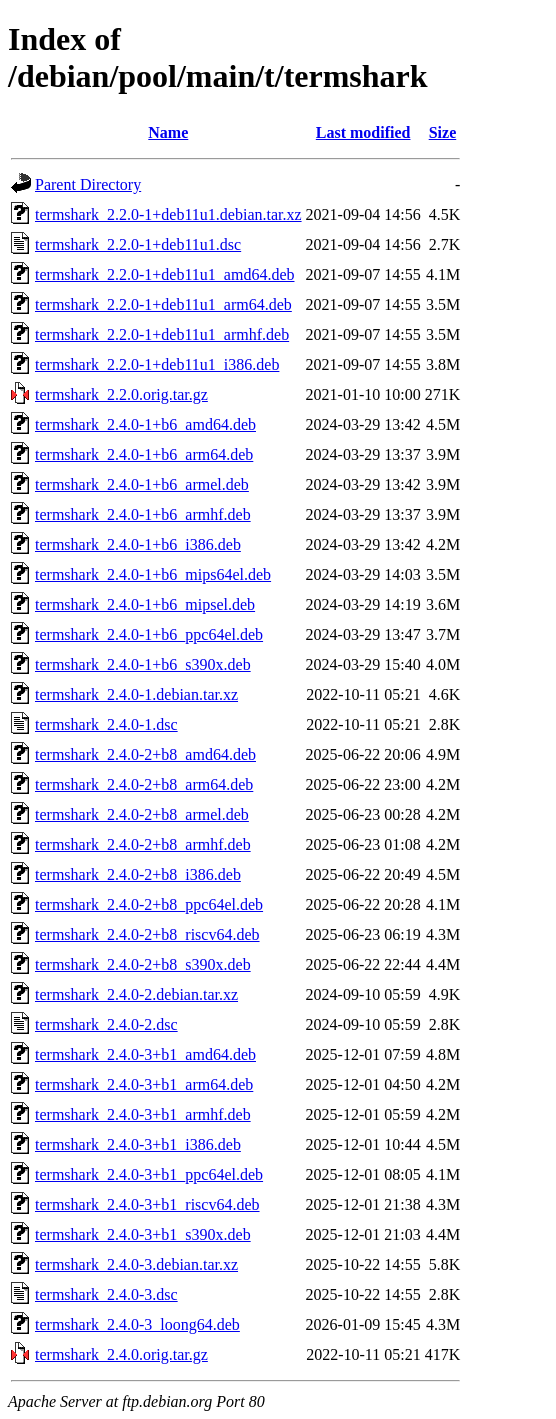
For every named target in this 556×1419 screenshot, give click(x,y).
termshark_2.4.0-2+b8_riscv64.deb (147, 934)
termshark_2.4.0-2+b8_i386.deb (138, 874)
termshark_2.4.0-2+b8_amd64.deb (145, 754)
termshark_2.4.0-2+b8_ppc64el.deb (149, 904)
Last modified (363, 132)
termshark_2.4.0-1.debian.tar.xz (136, 694)
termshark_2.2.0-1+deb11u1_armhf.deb (162, 334)
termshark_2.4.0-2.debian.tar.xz (136, 994)
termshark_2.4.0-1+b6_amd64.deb (145, 424)
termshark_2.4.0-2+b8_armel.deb (142, 814)
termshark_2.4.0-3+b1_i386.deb (138, 1144)
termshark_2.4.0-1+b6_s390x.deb (143, 664)
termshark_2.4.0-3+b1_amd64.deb (145, 1054)
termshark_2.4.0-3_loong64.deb (137, 1324)
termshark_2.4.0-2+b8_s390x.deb (143, 964)
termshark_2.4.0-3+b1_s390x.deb (143, 1234)
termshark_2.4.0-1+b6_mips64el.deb (153, 574)
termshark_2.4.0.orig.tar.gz (121, 1354)
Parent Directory (88, 184)
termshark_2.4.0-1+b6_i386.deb (138, 544)
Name (168, 132)
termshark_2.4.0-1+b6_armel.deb (142, 484)
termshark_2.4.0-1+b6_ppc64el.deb (149, 634)
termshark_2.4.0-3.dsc (106, 1294)
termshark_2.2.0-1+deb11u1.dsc (138, 244)
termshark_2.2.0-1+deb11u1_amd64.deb (164, 274)
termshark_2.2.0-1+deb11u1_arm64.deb (163, 304)
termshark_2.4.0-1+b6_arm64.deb (144, 454)
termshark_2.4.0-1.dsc (106, 724)
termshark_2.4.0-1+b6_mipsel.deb (145, 604)
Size (443, 132)
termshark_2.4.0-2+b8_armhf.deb (143, 844)
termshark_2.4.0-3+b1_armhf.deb (143, 1114)
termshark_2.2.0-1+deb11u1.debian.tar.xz (168, 214)
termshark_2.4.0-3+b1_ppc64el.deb (149, 1174)
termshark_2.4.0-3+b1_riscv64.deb (147, 1204)
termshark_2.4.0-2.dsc (106, 1024)
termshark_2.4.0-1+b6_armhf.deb (143, 514)
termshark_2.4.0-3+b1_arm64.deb (144, 1084)
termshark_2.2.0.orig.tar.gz (121, 394)
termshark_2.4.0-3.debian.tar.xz (136, 1264)
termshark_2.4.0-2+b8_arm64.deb (144, 784)
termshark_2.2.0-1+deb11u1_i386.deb (157, 364)
